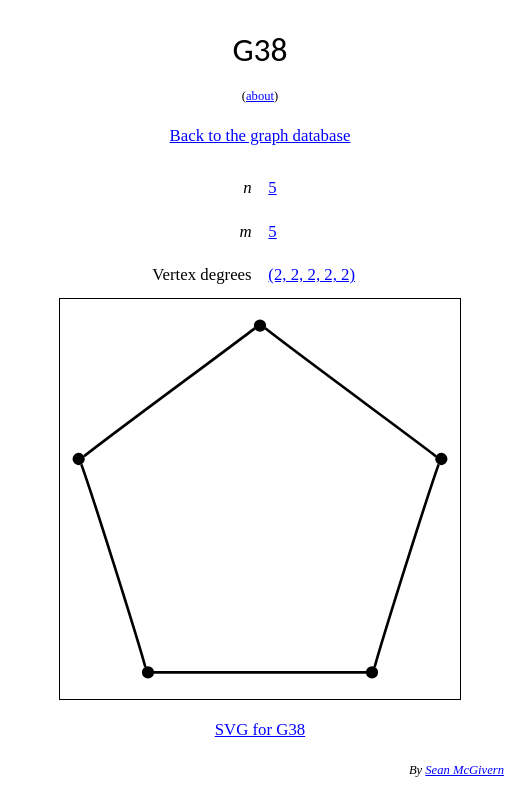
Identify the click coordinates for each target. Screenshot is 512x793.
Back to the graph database (260, 135)
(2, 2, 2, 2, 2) (311, 274)
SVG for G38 (260, 729)
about (260, 96)
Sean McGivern (464, 770)
